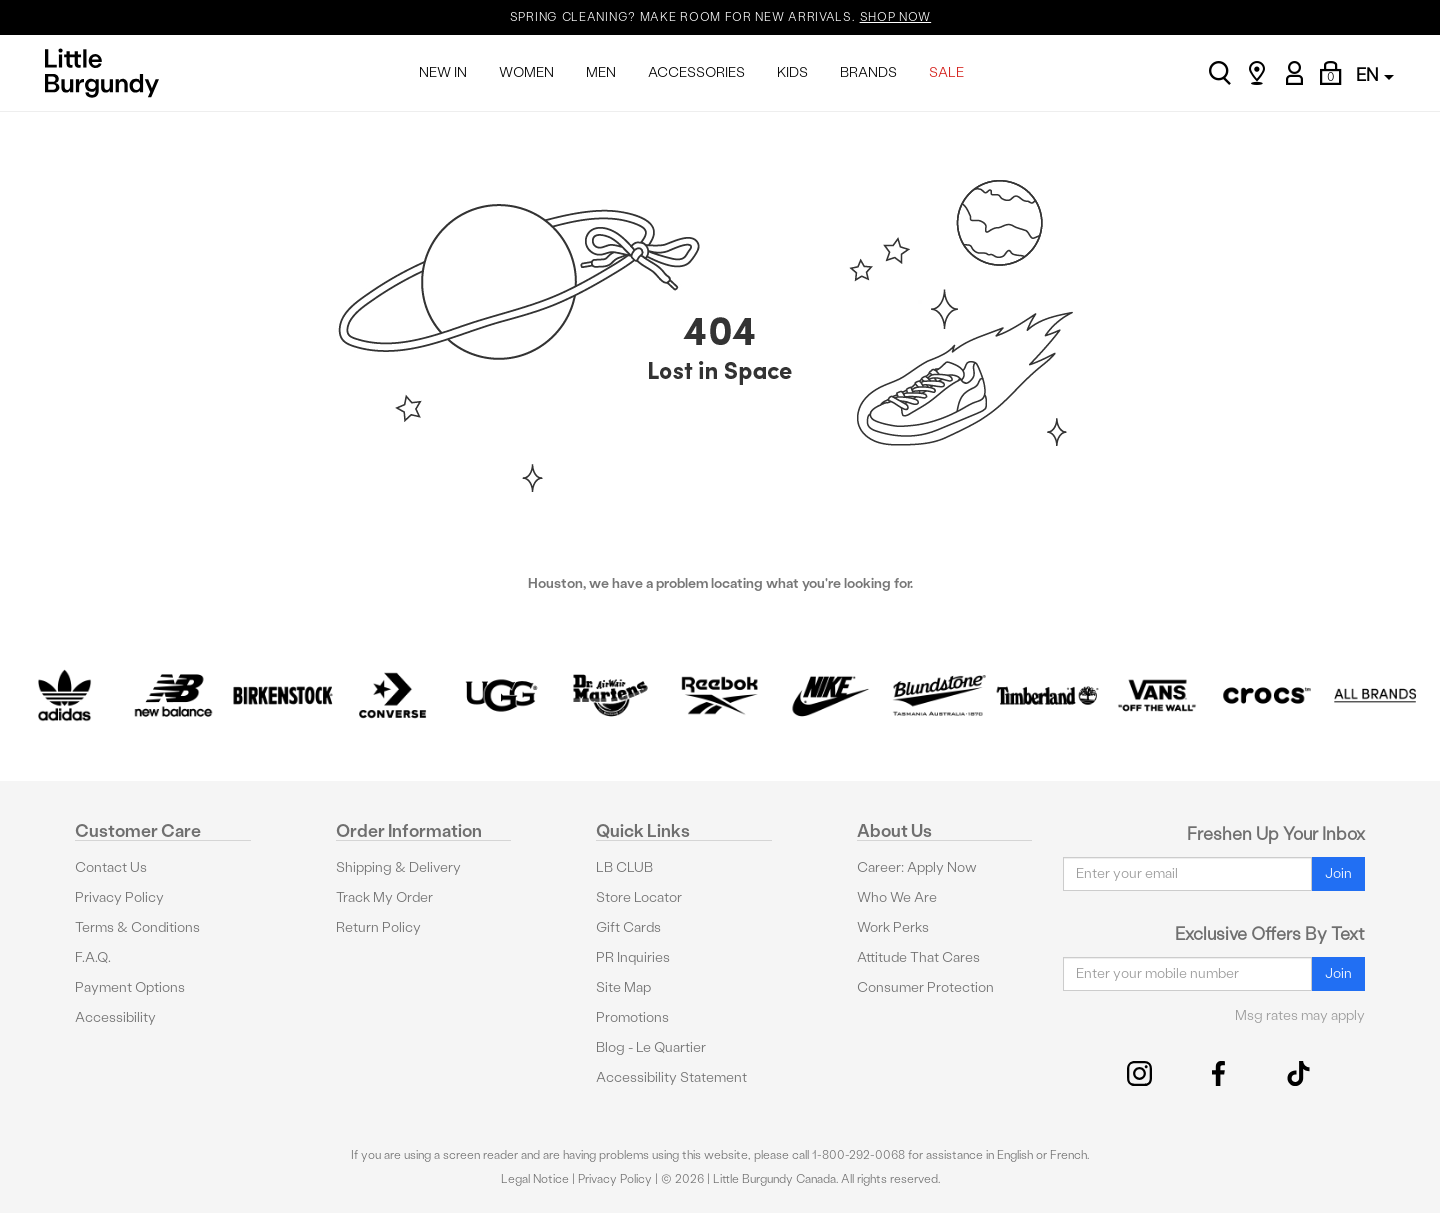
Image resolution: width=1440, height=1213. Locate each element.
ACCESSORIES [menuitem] (696, 72)
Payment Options (130, 987)
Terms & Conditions (137, 927)
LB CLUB (624, 867)
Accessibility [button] (115, 1017)
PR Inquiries (633, 957)
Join (1338, 873)
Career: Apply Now (917, 867)
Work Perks (893, 927)
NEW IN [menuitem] (443, 72)
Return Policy (378, 927)
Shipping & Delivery (398, 867)
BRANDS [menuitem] (868, 72)
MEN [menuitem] (601, 72)
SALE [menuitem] (946, 72)
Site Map (623, 987)
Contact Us (111, 867)
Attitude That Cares (918, 957)
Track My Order (384, 897)
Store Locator (639, 897)
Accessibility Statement (671, 1077)
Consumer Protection (925, 987)
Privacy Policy (119, 897)
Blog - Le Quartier (651, 1047)
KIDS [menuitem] (792, 72)
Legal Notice (535, 1179)
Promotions (632, 1017)
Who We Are (897, 897)
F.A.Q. (93, 957)
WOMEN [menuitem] (526, 72)
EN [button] (1375, 74)
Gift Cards (628, 927)
